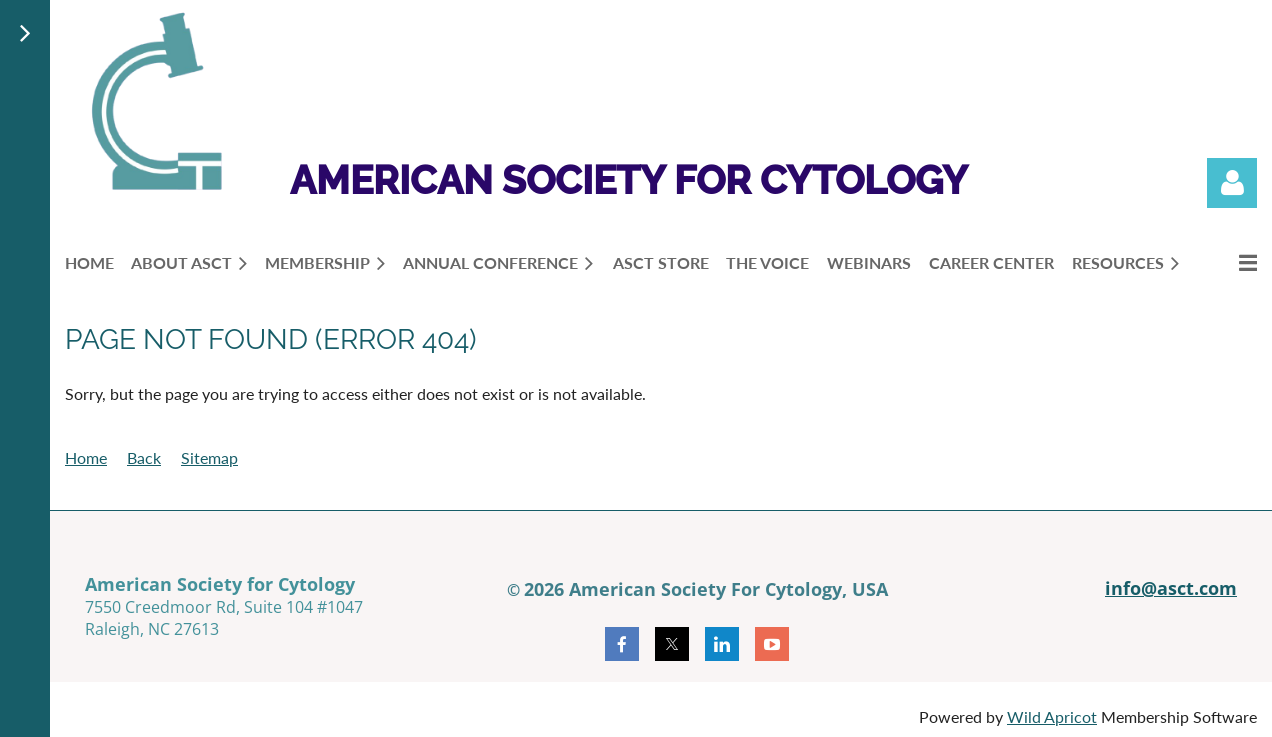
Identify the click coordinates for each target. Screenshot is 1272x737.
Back (144, 457)
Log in (1232, 183)
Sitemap (209, 457)
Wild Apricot (1052, 716)
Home (86, 457)
